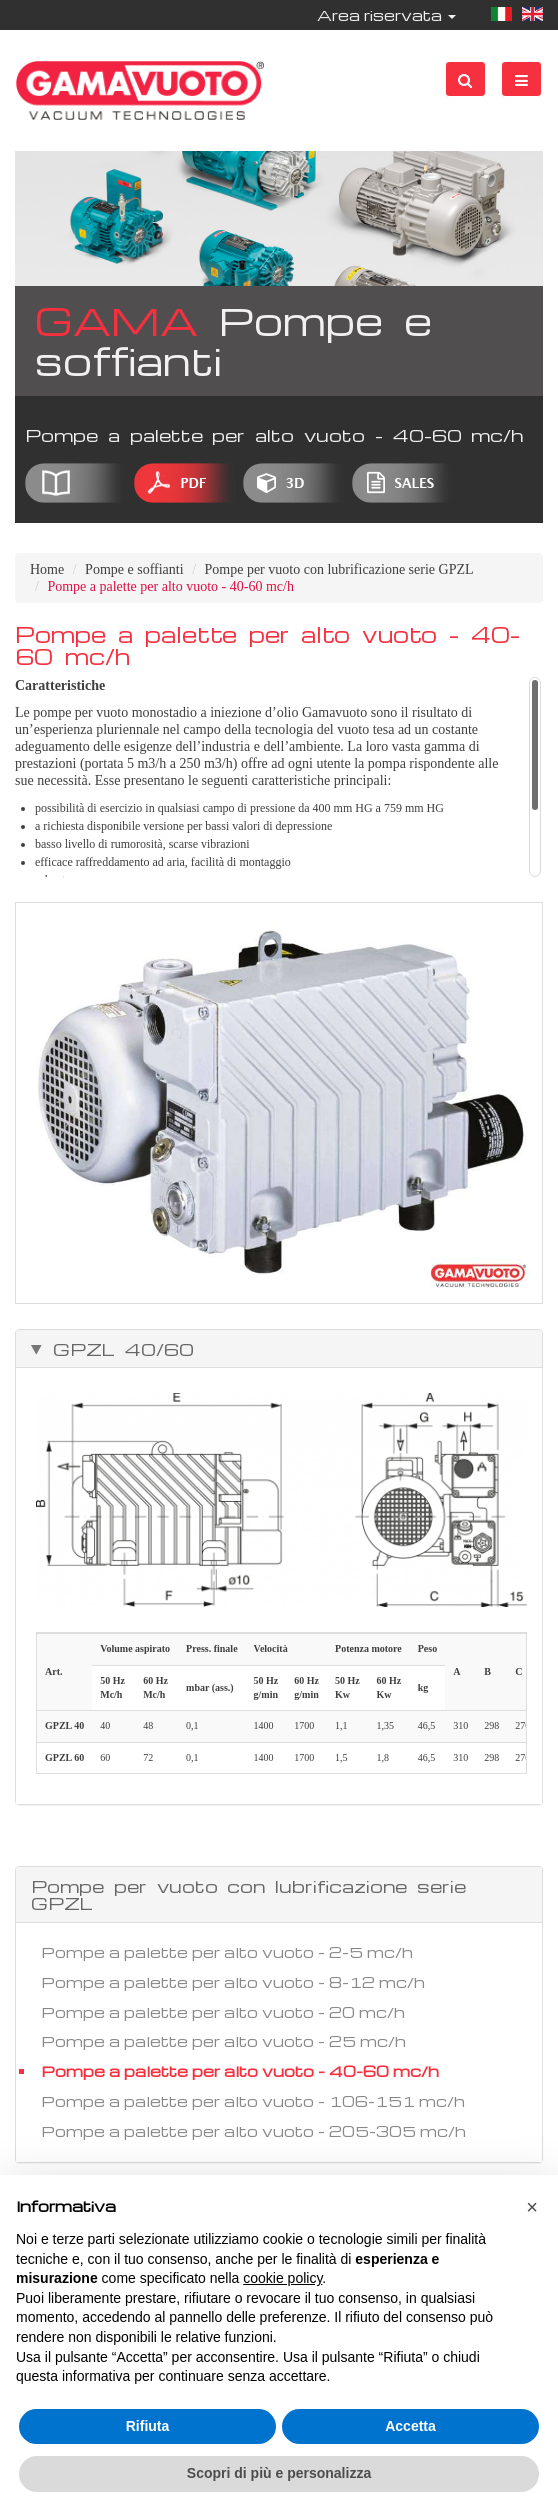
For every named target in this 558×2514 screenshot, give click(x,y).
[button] (532, 2207)
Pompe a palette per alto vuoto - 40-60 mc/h (240, 2071)
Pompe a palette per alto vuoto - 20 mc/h (223, 2012)
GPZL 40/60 (118, 1349)
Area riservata (386, 15)
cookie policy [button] (282, 2278)
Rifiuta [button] (148, 2426)
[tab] (279, 1349)
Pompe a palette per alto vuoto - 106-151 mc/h (253, 2101)
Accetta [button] (410, 2426)
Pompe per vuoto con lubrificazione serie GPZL (339, 569)
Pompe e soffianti (134, 569)
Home (47, 569)
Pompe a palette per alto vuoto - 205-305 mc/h (253, 2131)
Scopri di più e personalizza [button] (279, 2473)
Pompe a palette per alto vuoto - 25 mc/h (223, 2041)
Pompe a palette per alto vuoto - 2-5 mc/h (227, 1952)
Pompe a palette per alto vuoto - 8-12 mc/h (233, 1982)
